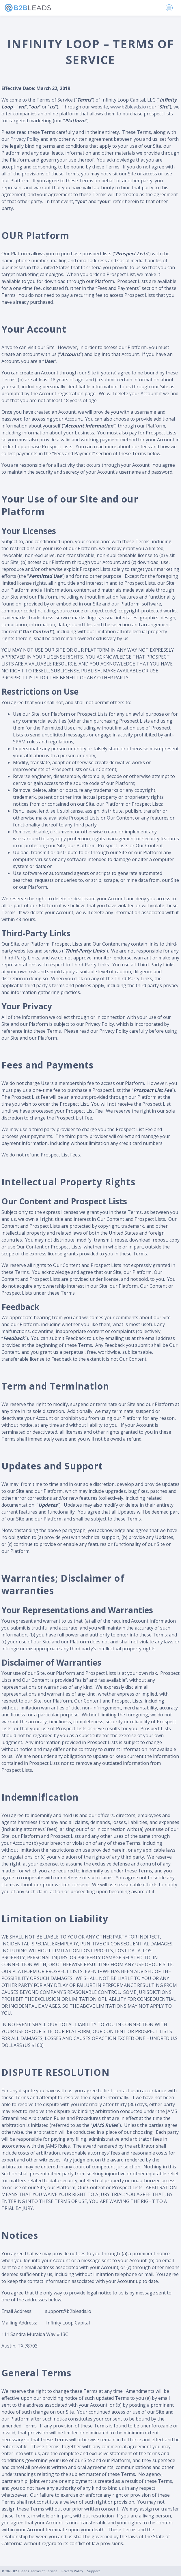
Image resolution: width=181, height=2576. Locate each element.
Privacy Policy (24, 139)
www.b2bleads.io (128, 107)
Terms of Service (43, 2571)
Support (93, 2571)
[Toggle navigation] (169, 8)
